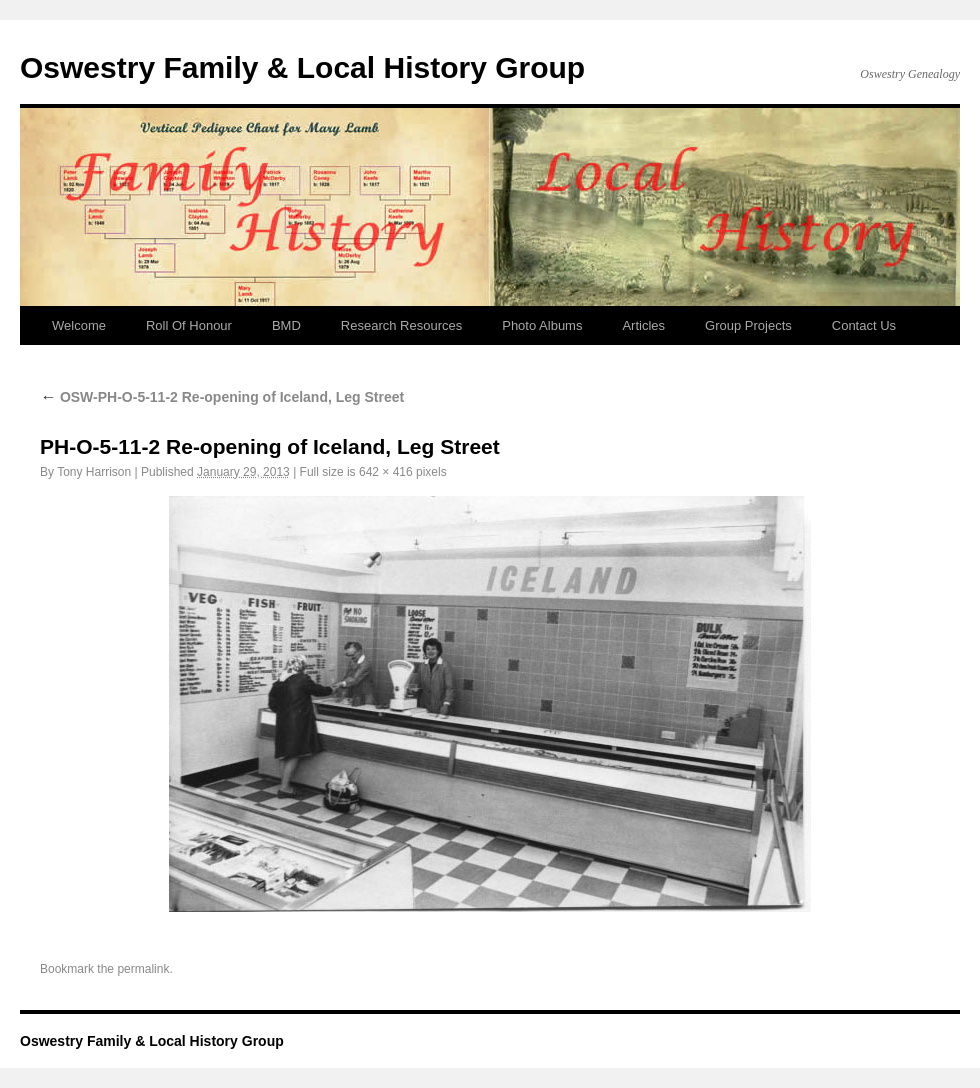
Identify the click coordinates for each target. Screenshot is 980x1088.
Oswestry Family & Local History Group (302, 67)
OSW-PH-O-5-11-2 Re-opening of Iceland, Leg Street (222, 397)
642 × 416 (386, 472)
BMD (286, 325)
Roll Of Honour (189, 325)
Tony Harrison (94, 472)
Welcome (79, 325)
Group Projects (748, 325)
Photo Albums (542, 325)
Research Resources (401, 325)
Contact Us (864, 325)
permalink (143, 969)
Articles (643, 325)
